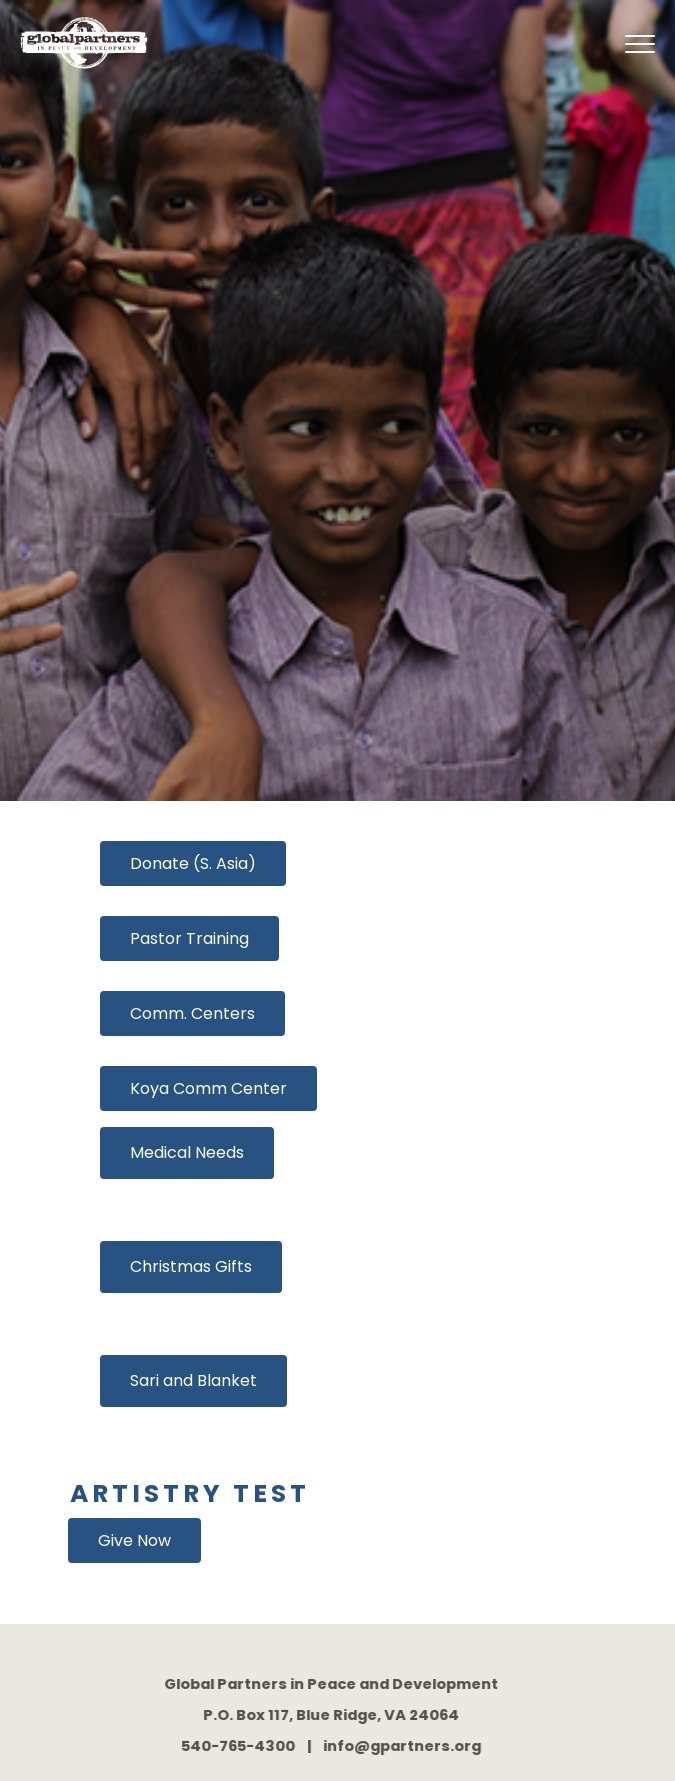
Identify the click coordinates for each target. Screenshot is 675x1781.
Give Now (134, 1540)
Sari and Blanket (193, 1380)
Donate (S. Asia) (193, 863)
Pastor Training (189, 938)
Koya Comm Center (208, 1088)
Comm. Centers (192, 1013)
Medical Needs (187, 1152)
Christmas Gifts (191, 1266)
